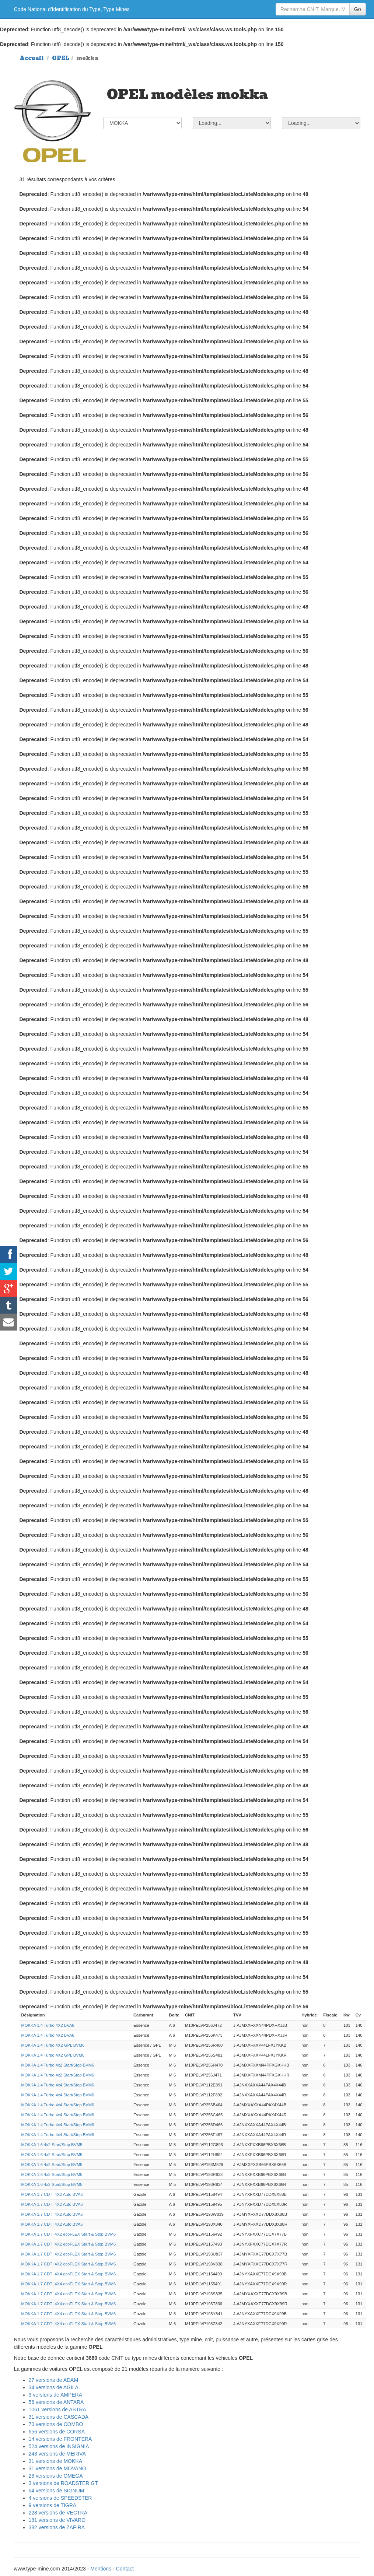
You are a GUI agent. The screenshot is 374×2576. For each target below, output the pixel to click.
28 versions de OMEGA (56, 2476)
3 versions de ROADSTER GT (63, 2483)
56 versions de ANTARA (56, 2402)
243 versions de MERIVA (57, 2454)
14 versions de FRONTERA (60, 2439)
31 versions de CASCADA (59, 2417)
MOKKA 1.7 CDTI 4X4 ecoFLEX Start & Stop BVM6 (68, 2274)
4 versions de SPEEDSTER (60, 2498)
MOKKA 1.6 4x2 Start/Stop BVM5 (52, 2144)
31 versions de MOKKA (56, 2461)
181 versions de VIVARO (57, 2520)
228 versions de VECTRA (58, 2513)
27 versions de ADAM (53, 2380)
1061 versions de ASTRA (57, 2409)
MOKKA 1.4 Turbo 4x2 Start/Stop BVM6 (57, 2065)
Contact (125, 2569)
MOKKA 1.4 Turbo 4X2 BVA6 (47, 2025)
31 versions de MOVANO (57, 2468)
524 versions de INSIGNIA (59, 2446)
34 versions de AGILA (53, 2387)
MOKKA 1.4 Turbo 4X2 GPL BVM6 (53, 2045)
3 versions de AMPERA (56, 2395)
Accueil (32, 58)
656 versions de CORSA (57, 2432)
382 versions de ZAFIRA (57, 2527)
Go (357, 9)
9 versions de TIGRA (53, 2505)
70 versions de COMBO (56, 2424)
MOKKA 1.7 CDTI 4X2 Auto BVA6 (52, 2194)
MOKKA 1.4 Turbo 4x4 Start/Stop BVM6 (57, 2085)
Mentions (100, 2569)
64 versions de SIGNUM (56, 2490)
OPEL (60, 58)
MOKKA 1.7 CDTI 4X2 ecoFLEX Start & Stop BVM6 (68, 2234)
